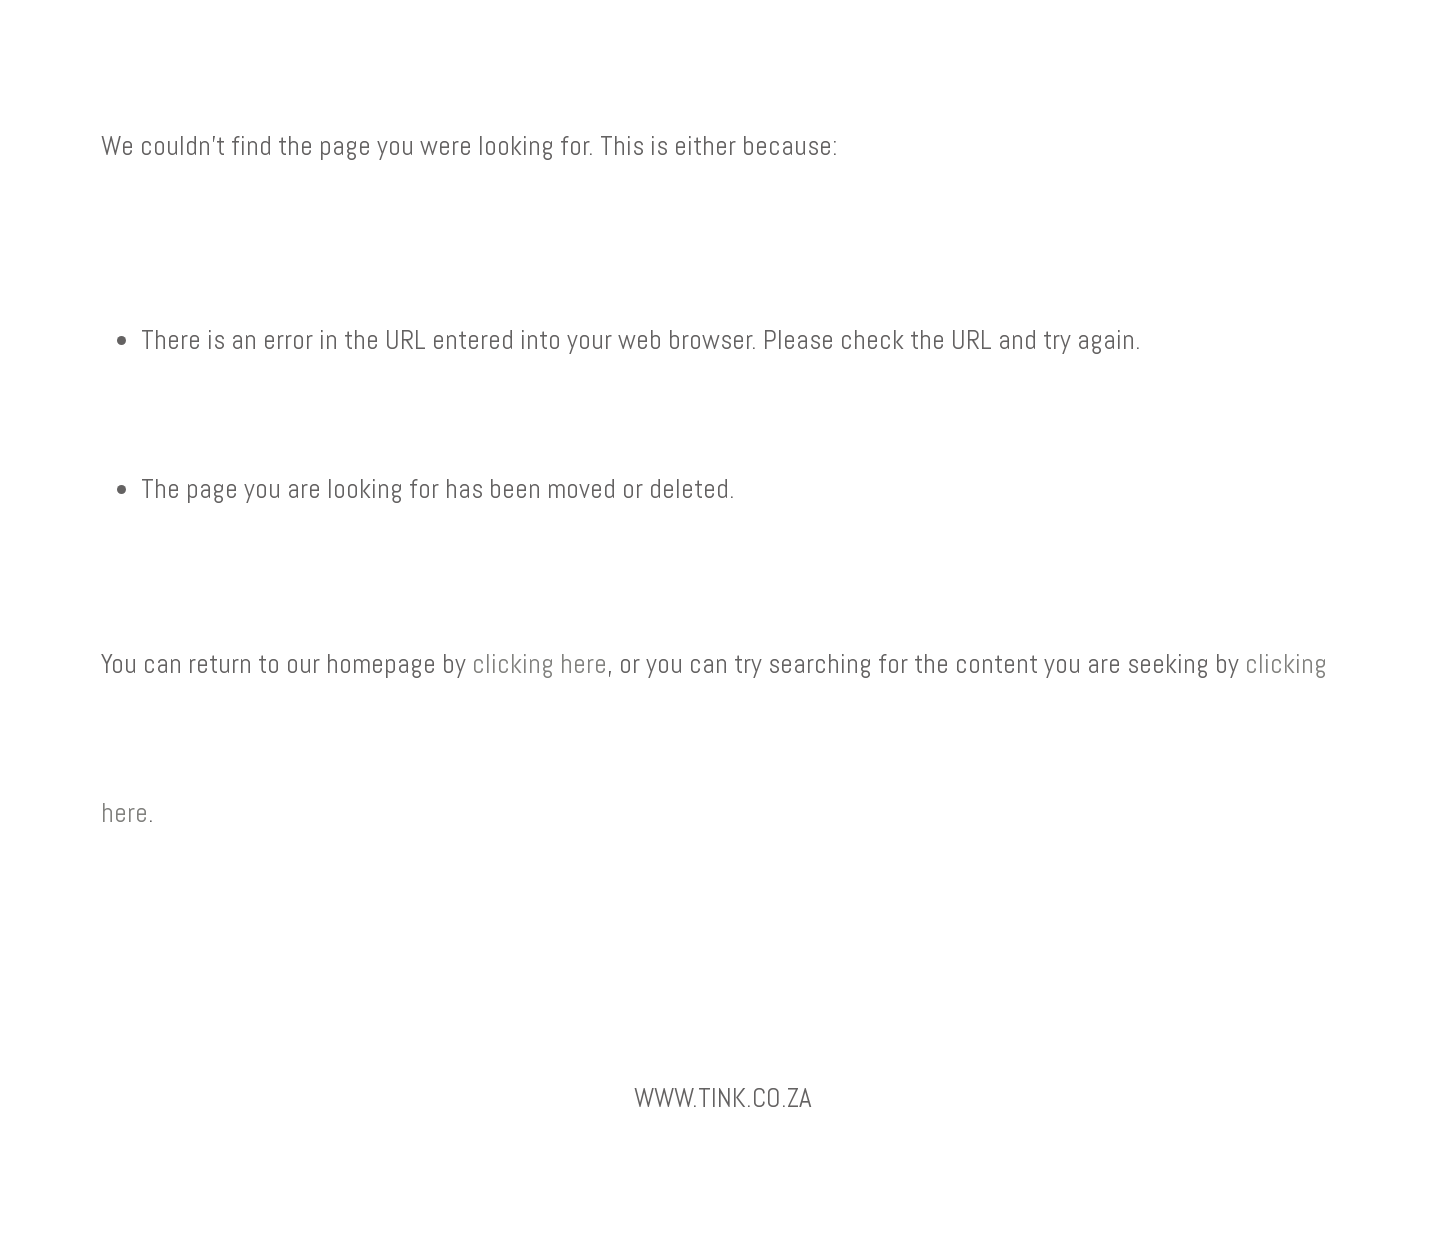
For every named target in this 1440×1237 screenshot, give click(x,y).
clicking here (539, 664)
